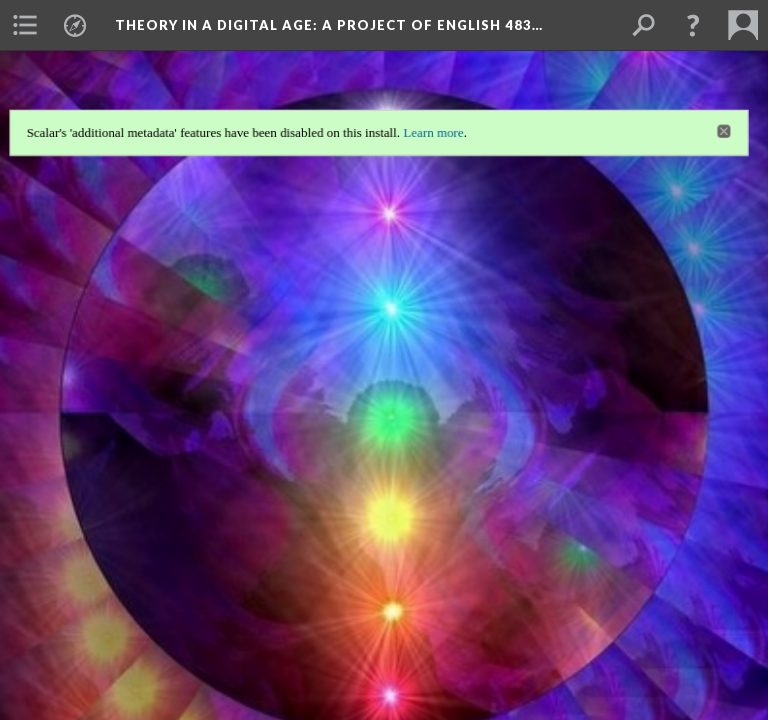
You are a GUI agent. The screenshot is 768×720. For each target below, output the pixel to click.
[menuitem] (25, 25)
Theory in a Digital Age (329, 25)
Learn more (434, 129)
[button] (693, 25)
